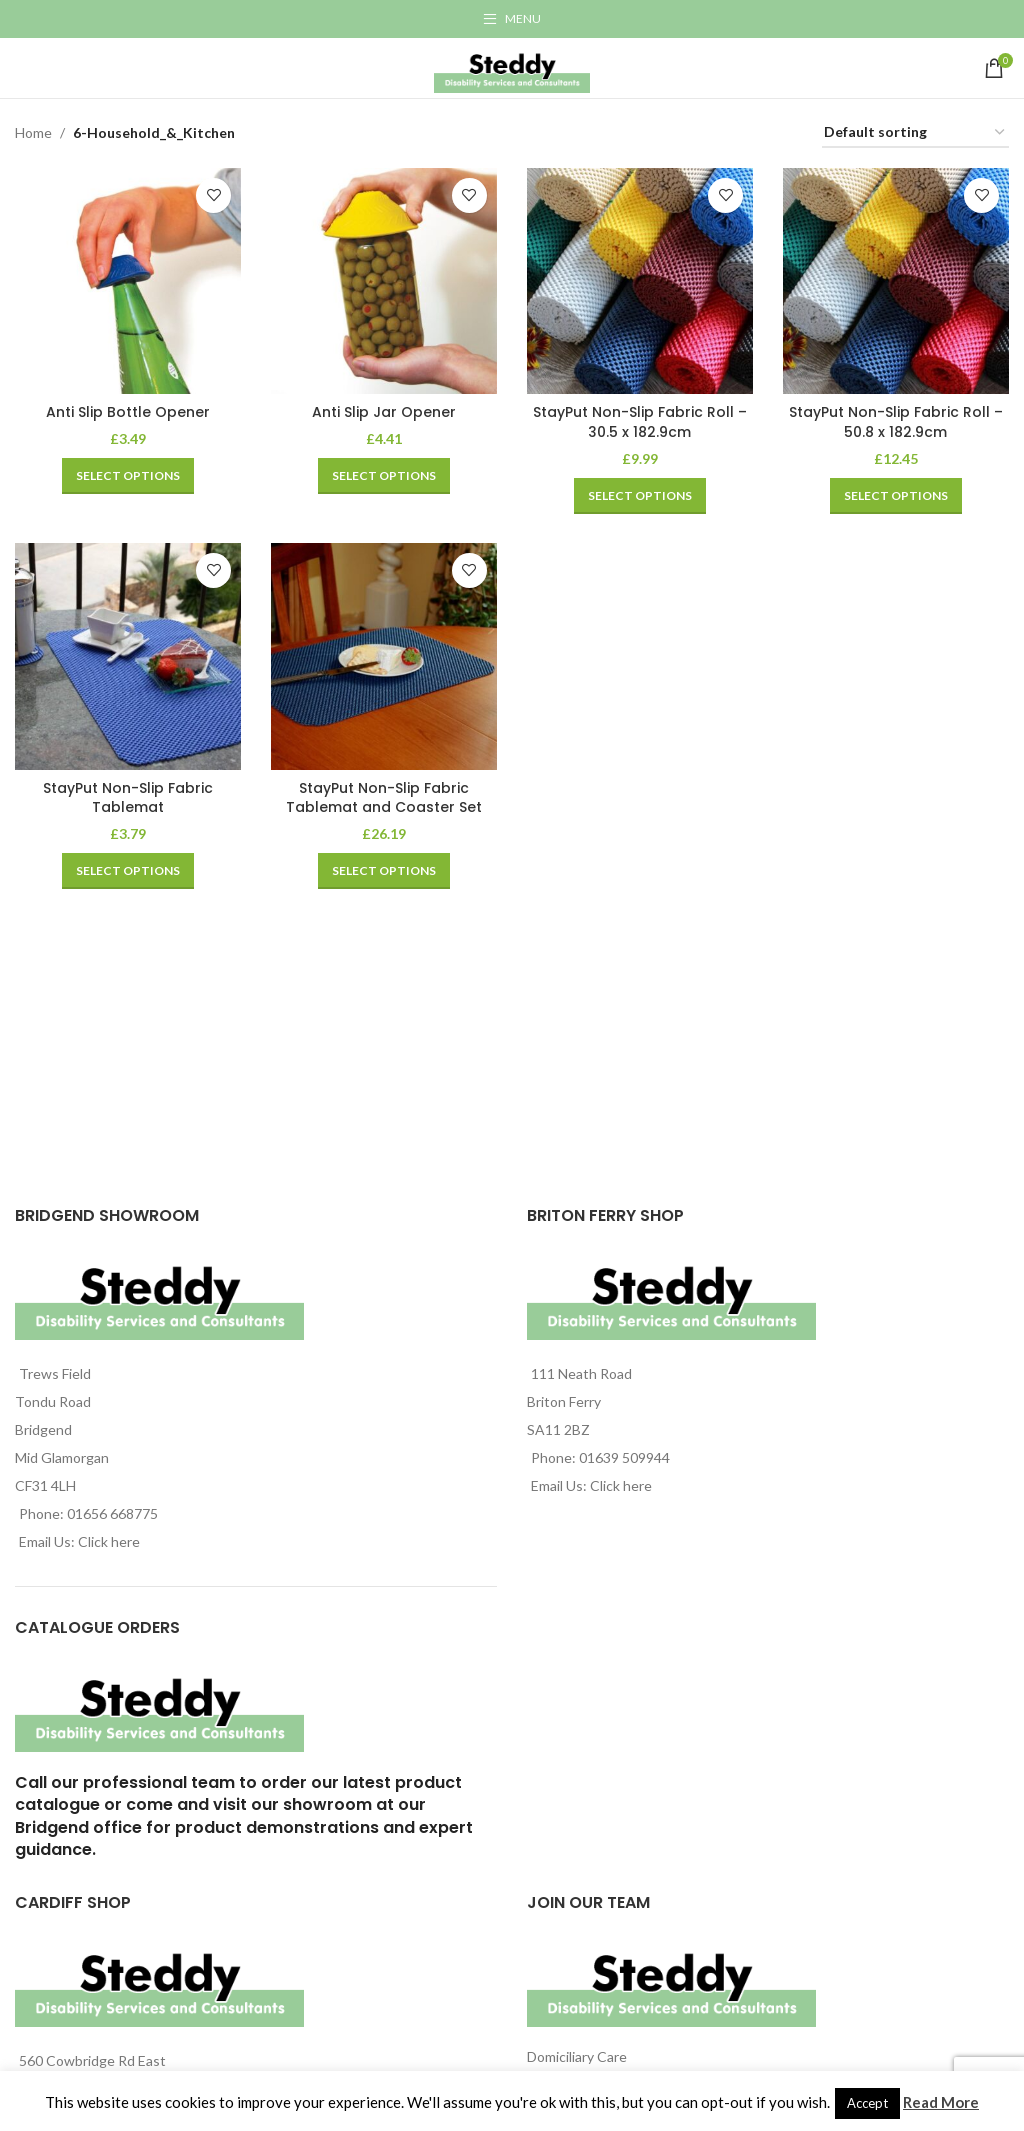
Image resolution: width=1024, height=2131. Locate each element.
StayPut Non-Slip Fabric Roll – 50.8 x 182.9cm (896, 422)
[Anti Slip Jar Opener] (384, 281)
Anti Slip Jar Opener (384, 412)
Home (33, 132)
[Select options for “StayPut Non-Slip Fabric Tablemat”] (128, 871)
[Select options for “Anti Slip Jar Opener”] (384, 476)
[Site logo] (512, 66)
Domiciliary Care (577, 2056)
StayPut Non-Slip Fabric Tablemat (128, 798)
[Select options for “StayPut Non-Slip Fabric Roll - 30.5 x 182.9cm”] (640, 495)
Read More (941, 2102)
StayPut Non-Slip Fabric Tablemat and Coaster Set (384, 798)
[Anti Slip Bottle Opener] (128, 281)
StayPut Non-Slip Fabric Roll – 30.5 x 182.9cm (640, 422)
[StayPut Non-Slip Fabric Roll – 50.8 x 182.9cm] (896, 281)
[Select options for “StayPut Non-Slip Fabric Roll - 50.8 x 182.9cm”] (896, 495)
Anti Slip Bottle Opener (128, 412)
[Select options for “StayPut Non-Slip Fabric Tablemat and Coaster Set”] (384, 871)
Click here (109, 1541)
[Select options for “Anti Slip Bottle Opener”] (128, 476)
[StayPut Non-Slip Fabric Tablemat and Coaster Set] (384, 656)
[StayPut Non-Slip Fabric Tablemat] (128, 656)
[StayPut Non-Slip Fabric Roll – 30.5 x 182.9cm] (640, 281)
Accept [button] (867, 2103)
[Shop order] (915, 133)
